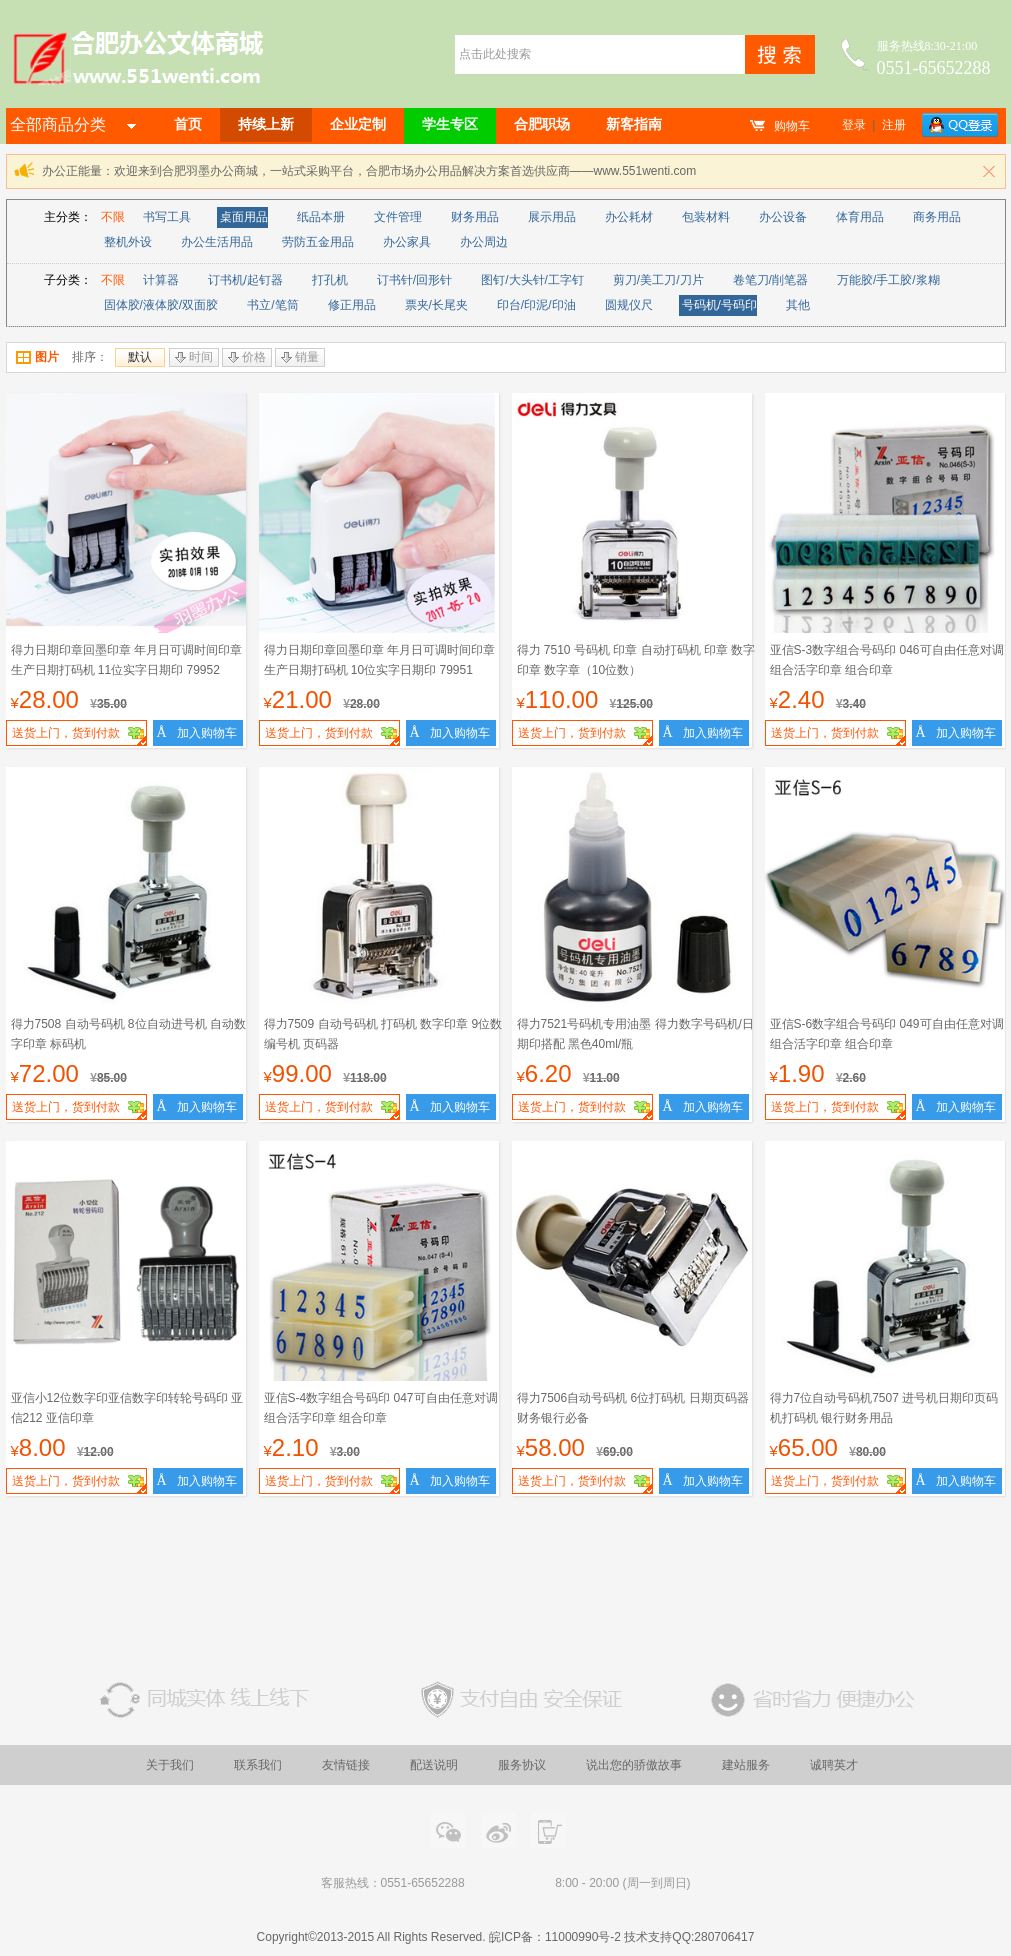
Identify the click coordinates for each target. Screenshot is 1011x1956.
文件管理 (398, 217)
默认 (140, 357)
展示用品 (552, 217)
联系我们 (258, 1765)
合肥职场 (542, 124)
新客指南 (634, 124)
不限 (113, 217)
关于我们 (170, 1765)
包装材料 (706, 217)
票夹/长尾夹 (436, 305)
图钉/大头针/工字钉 (532, 280)
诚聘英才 (834, 1765)
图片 (37, 357)
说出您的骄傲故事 (634, 1765)
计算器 (161, 280)
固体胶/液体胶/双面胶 (161, 305)
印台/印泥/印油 (536, 305)
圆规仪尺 (629, 305)
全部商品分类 (73, 124)
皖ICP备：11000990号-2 (555, 1937)
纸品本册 (321, 217)
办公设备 (783, 217)
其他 (798, 305)
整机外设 (128, 242)
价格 (247, 357)
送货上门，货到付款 (79, 735)
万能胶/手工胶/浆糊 (888, 280)
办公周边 (484, 242)
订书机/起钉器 (245, 280)
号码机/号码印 (719, 305)
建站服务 (746, 1765)
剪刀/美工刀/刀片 (658, 280)
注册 (894, 125)
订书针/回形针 (414, 280)
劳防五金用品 (318, 242)
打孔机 (330, 280)
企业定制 (358, 124)
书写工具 (167, 217)
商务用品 (937, 217)
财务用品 (475, 217)
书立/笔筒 (272, 305)
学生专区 (450, 124)
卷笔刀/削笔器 (770, 280)
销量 (300, 357)
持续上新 (266, 124)
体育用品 (860, 217)
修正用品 (352, 305)
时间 (194, 357)
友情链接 (346, 1765)
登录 (854, 125)
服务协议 (522, 1765)
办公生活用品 (217, 242)
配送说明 (434, 1765)
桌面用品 (244, 217)
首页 (188, 124)
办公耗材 (629, 217)
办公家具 (407, 242)
